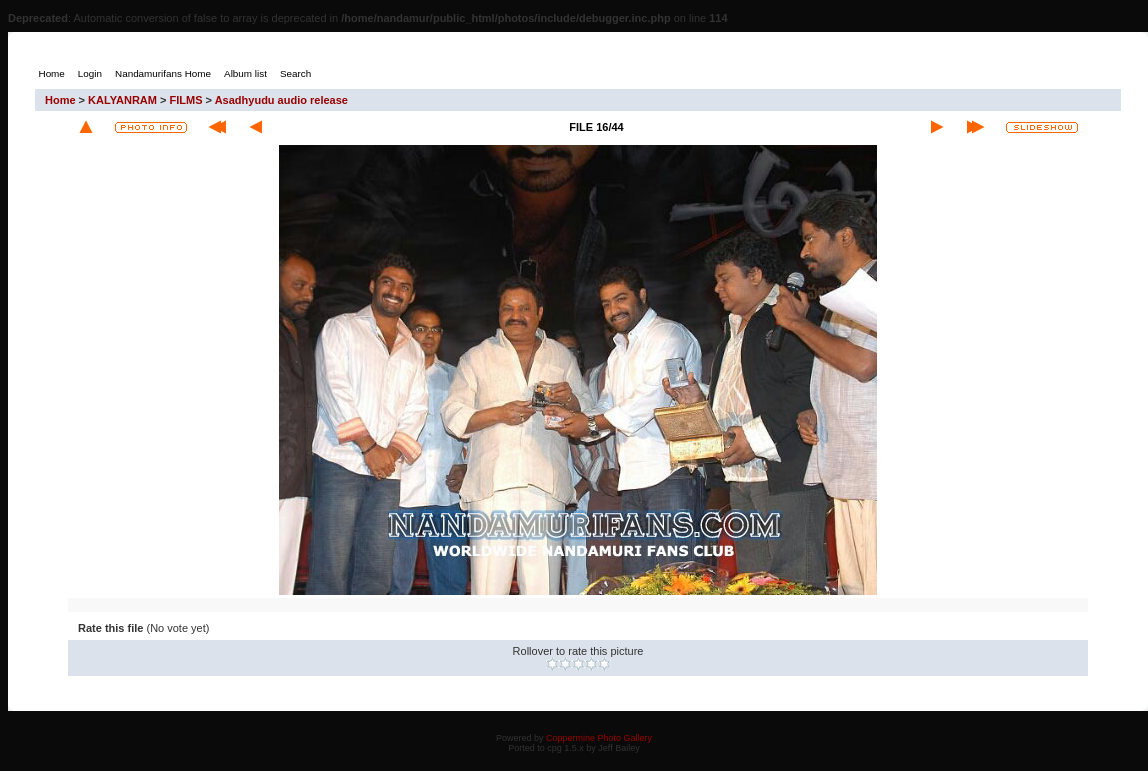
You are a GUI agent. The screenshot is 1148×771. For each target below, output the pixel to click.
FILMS (186, 100)
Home (60, 100)
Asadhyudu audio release (281, 100)
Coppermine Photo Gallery (599, 738)
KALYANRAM (122, 100)
